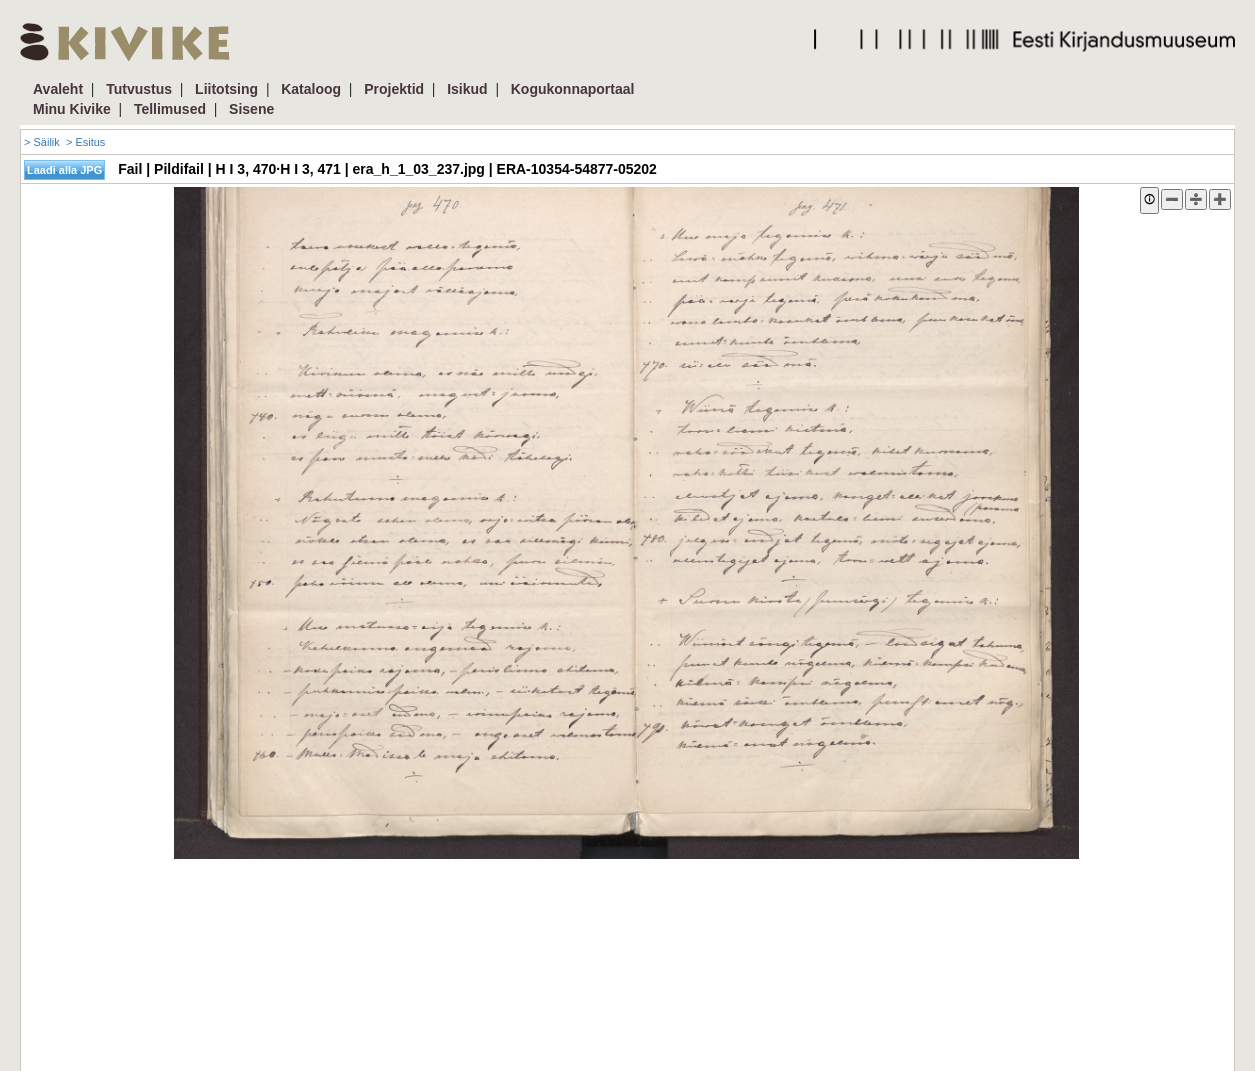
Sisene (251, 109)
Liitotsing (226, 89)
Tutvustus (139, 89)
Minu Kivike (72, 109)
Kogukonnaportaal (573, 89)
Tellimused (170, 109)
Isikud (467, 89)
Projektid (394, 89)
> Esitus (85, 142)
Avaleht (58, 89)
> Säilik (42, 142)
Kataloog (311, 89)
